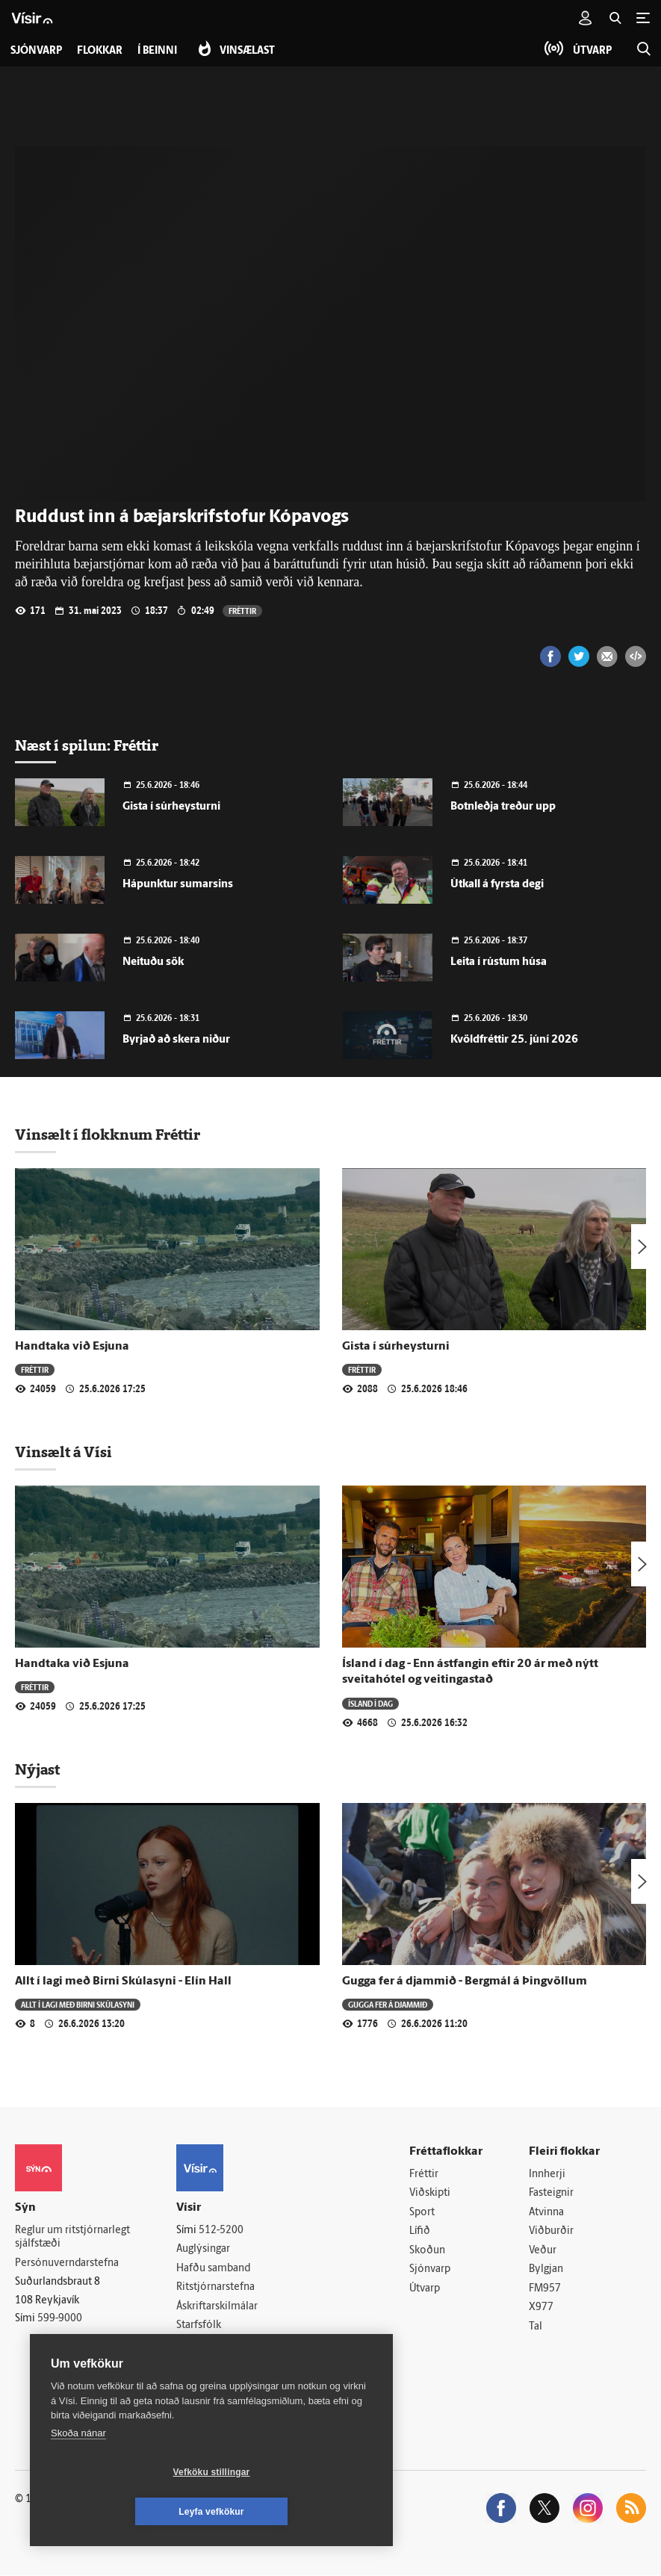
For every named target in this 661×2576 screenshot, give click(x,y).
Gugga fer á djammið (387, 2004)
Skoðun (427, 2250)
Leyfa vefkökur (300, 2512)
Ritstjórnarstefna (215, 2287)
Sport (422, 2212)
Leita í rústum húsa (498, 962)
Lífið (419, 2231)
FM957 (545, 2288)
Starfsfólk (198, 2326)
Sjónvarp (429, 2270)
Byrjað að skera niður (176, 1040)
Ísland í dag (370, 1703)
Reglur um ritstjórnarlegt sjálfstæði (72, 2237)
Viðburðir (551, 2231)
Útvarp (424, 2288)
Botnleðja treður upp (503, 807)
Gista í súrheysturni (171, 807)
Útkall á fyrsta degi (497, 884)
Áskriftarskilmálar (217, 2306)
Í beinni (157, 51)
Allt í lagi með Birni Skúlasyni (77, 2004)
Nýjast (37, 1769)
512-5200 (221, 2230)
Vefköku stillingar (122, 2512)
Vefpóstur (199, 2364)
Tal (535, 2327)
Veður (542, 2250)
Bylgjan (546, 2270)
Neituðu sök (153, 962)
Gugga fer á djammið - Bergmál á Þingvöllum (464, 1981)
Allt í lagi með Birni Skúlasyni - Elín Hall (123, 1981)
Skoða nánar (78, 2472)
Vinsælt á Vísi (63, 1452)
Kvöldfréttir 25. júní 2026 (514, 1040)
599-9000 (59, 2319)
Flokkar (99, 51)
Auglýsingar (203, 2249)
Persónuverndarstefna (67, 2263)
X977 (541, 2308)
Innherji (547, 2174)
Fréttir (242, 610)
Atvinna (546, 2212)
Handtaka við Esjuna (72, 1347)
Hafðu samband (213, 2268)
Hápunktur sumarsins (177, 884)
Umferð (194, 2344)
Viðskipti (429, 2193)
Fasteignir (551, 2193)
